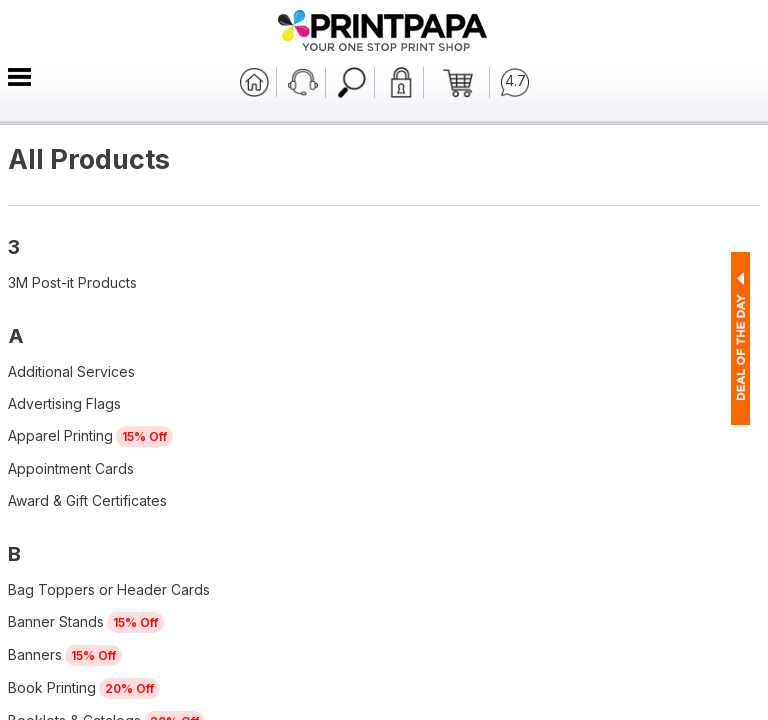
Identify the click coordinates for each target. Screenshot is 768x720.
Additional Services (71, 371)
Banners (35, 654)
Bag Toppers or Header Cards (109, 589)
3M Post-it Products (72, 282)
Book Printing (52, 687)
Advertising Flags (64, 403)
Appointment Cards (71, 468)
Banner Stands (56, 621)
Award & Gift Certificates (87, 500)
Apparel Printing (60, 435)
